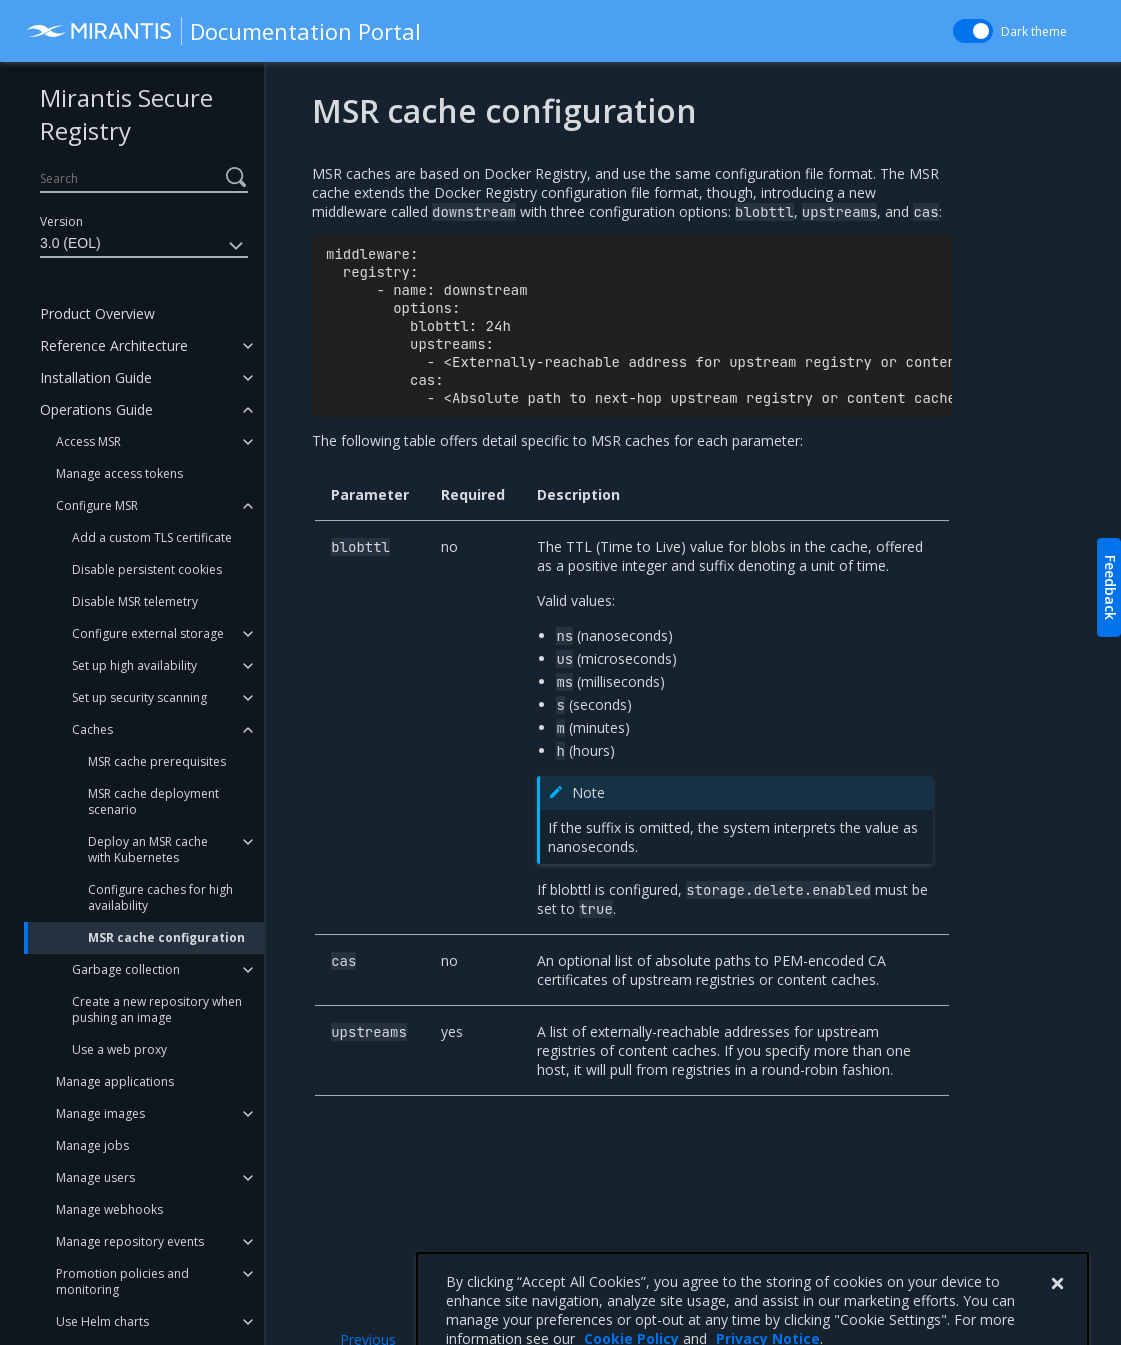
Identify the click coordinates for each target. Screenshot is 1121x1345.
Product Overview (97, 313)
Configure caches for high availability (160, 897)
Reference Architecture (114, 345)
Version (61, 221)
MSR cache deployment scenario (153, 801)
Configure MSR (97, 505)
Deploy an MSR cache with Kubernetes (148, 849)
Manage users (95, 1177)
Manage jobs (92, 1145)
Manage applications (115, 1081)
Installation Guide (96, 377)
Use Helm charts (102, 1321)
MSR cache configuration (166, 937)
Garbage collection (126, 969)
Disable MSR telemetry (135, 601)
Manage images (100, 1113)
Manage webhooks (109, 1209)
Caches (92, 729)
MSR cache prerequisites (157, 761)
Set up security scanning (139, 697)
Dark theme (1034, 31)
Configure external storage (148, 633)
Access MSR (88, 441)
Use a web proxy (119, 1049)
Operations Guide (96, 409)
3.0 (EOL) (144, 246)
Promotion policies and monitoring (122, 1281)
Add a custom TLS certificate (152, 537)
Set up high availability (134, 665)
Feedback (1110, 587)
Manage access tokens (119, 473)
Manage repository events (130, 1241)
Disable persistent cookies (147, 569)
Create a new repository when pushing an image (157, 1009)
